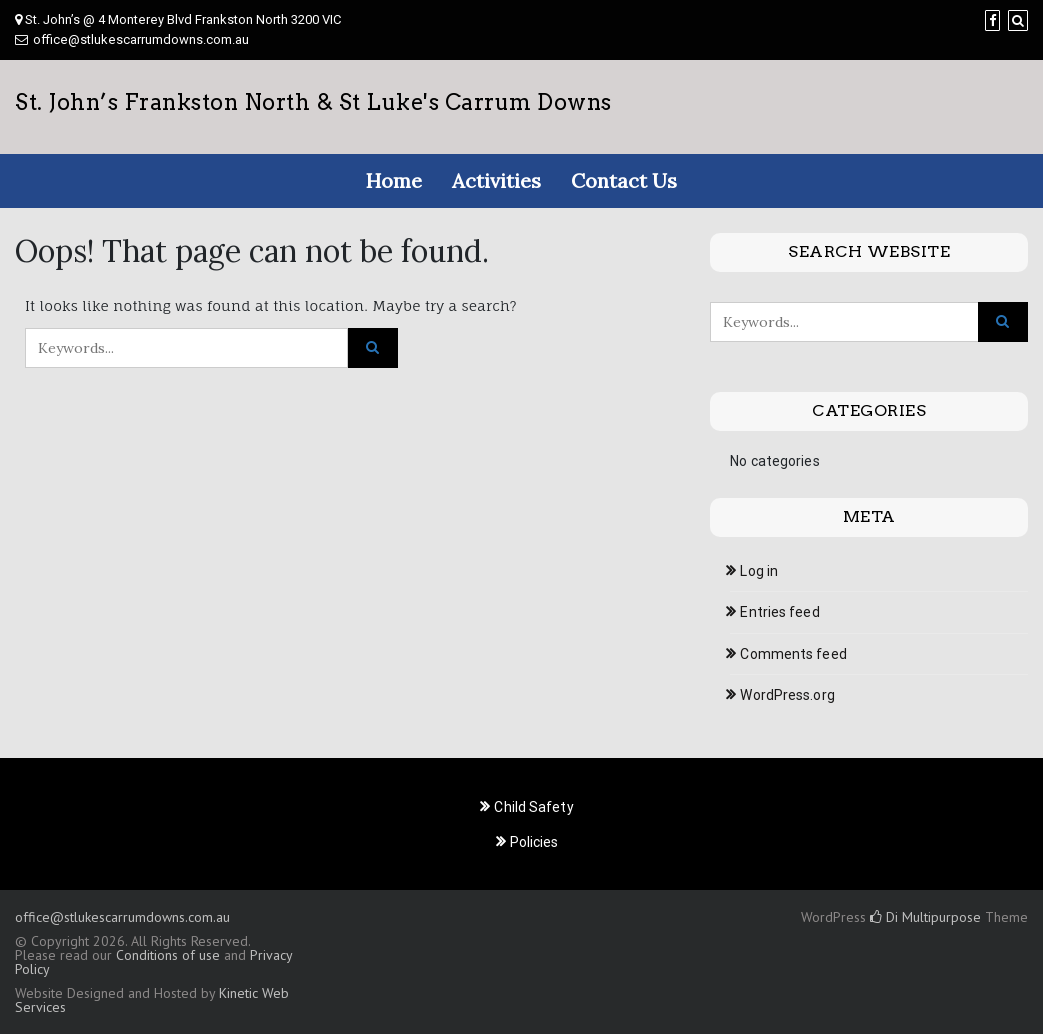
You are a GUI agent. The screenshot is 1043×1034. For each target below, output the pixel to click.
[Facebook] (992, 20)
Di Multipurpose (925, 917)
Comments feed (793, 654)
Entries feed (779, 612)
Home (394, 180)
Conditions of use (168, 955)
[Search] (1018, 20)
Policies (534, 842)
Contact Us (624, 180)
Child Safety (533, 807)
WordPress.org (787, 695)
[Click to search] (373, 348)
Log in (759, 571)
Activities (496, 180)
